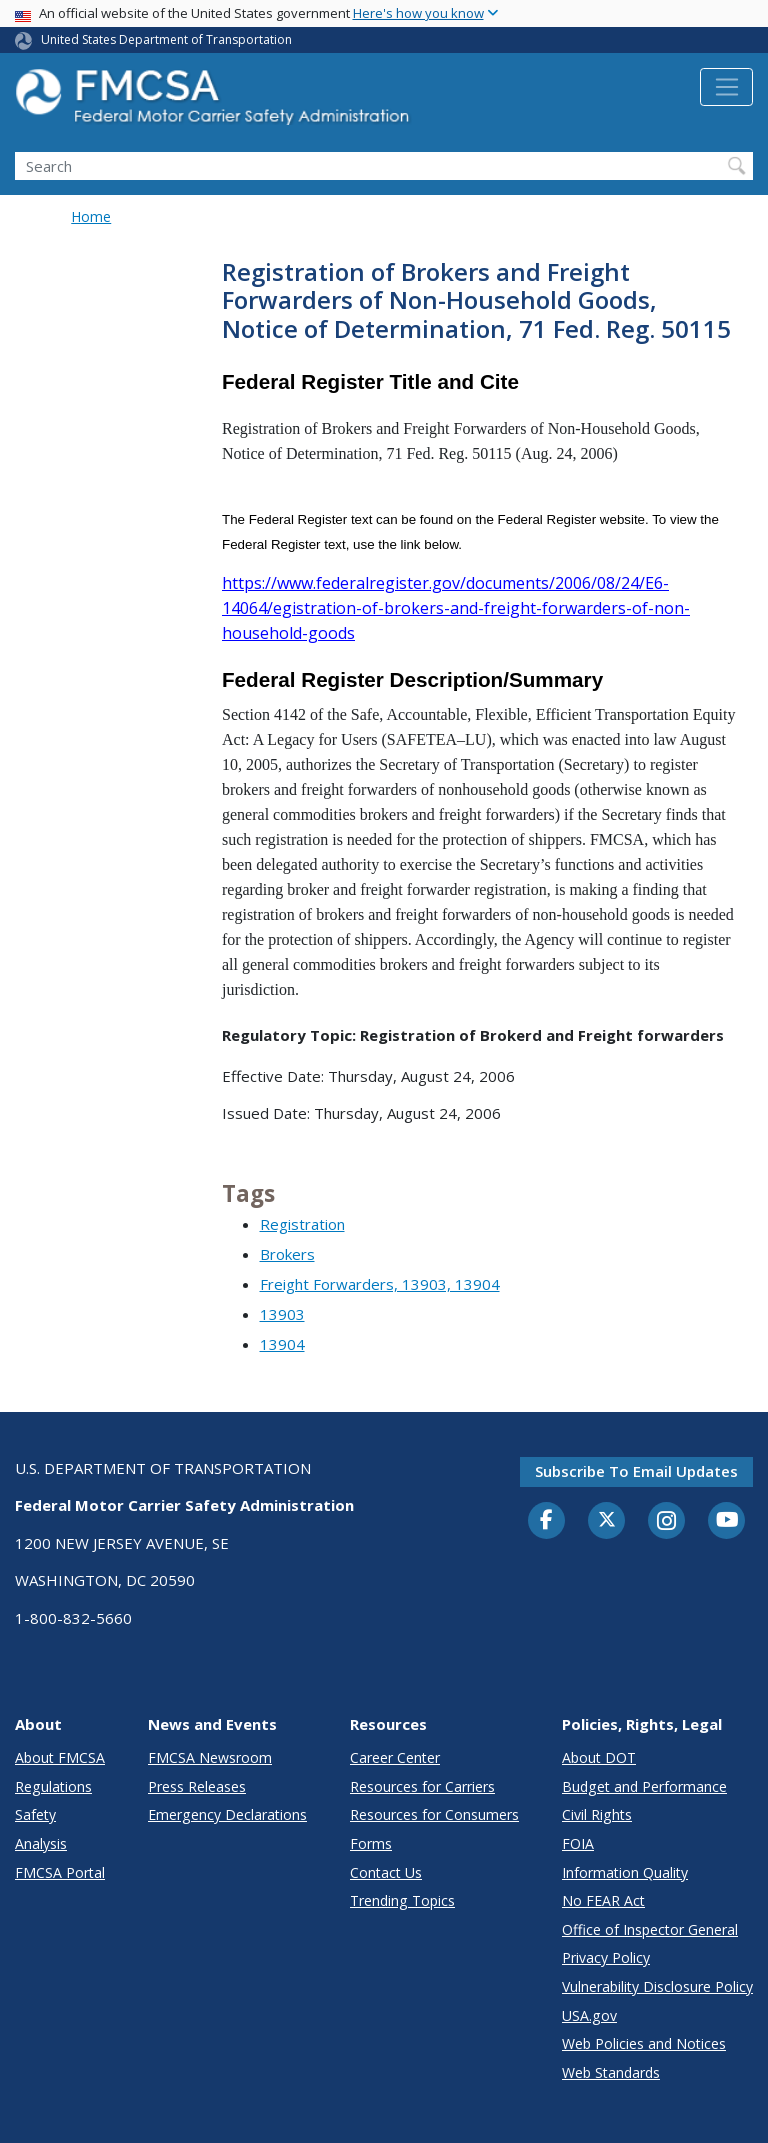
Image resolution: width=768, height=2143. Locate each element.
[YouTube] (727, 1521)
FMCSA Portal (60, 1872)
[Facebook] (547, 1521)
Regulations (53, 1786)
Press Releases (197, 1786)
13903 (282, 1314)
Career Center (395, 1757)
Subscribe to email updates (636, 1471)
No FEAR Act (603, 1900)
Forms (371, 1843)
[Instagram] (667, 1523)
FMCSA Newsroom (210, 1757)
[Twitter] (607, 1520)
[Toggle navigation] (726, 87)
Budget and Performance (644, 1786)
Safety (35, 1814)
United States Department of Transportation (166, 39)
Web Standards (611, 2072)
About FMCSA (60, 1757)
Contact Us (386, 1872)
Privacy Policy (606, 1957)
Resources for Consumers (434, 1814)
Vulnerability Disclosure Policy (657, 1986)
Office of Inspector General (650, 1929)
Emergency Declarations (227, 1814)
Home (91, 216)
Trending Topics (402, 1900)
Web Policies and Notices (644, 2043)
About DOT (599, 1757)
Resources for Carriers (422, 1786)
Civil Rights (597, 1814)
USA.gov (589, 2015)
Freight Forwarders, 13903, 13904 (380, 1284)
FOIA (578, 1843)
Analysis (41, 1843)
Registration (302, 1224)
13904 (282, 1344)
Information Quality (625, 1872)
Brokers (287, 1254)
